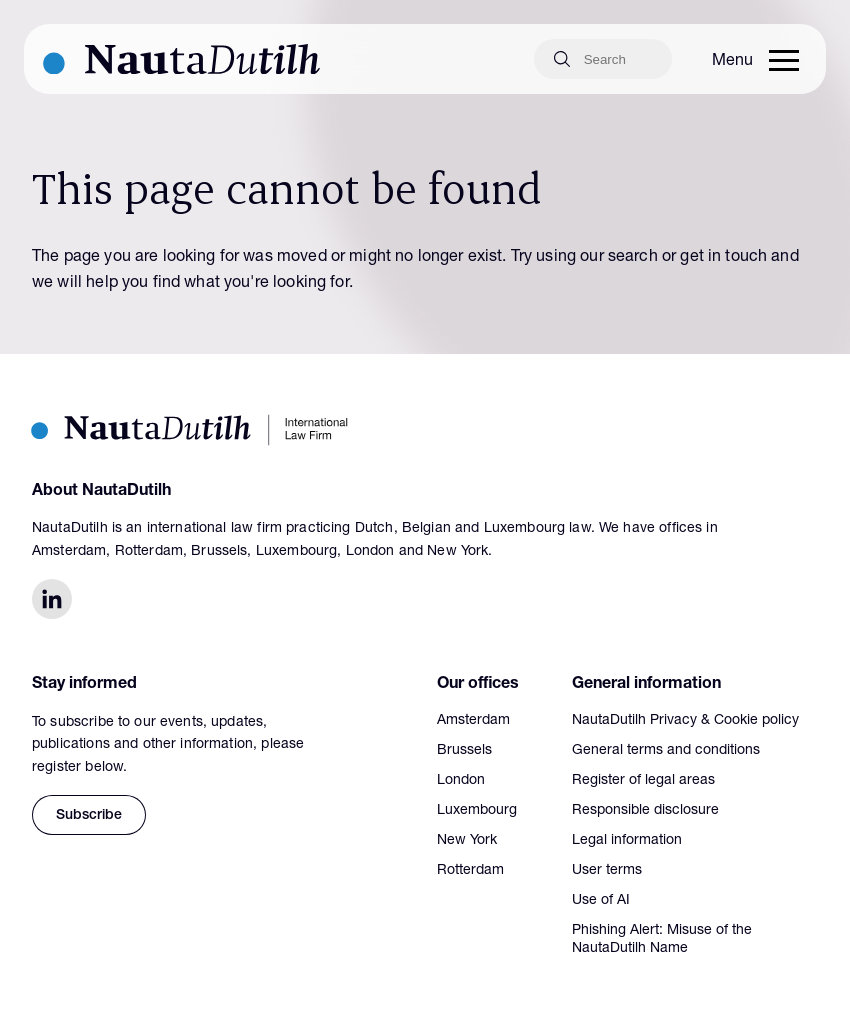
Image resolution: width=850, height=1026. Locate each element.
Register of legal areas (643, 781)
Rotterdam (470, 871)
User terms (607, 871)
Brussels (464, 751)
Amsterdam (473, 721)
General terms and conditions (666, 751)
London (461, 781)
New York (467, 841)
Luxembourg (477, 811)
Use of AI (601, 901)
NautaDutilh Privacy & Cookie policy (685, 721)
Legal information (627, 841)
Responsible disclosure (645, 811)
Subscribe (89, 816)
